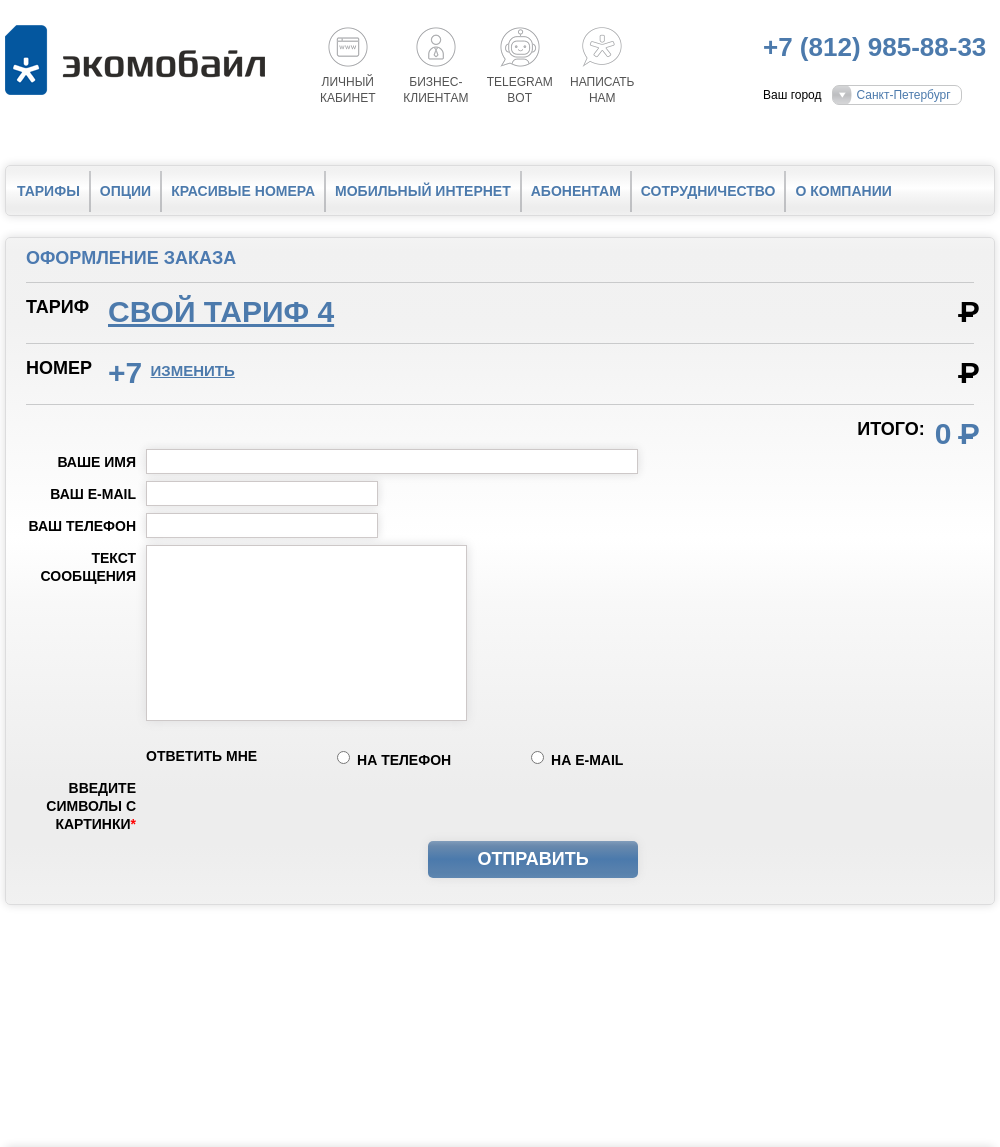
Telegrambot (520, 90)
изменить (193, 370)
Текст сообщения (88, 567)
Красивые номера (243, 191)
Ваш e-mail (93, 494)
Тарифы (48, 191)
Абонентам (576, 191)
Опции (125, 191)
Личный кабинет (348, 90)
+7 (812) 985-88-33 (874, 47)
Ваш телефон (82, 526)
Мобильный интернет (423, 191)
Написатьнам (602, 90)
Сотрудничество (708, 191)
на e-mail (587, 760)
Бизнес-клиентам (435, 90)
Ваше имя (96, 462)
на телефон (404, 760)
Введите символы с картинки (91, 806)
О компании (843, 191)
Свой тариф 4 (221, 311)
